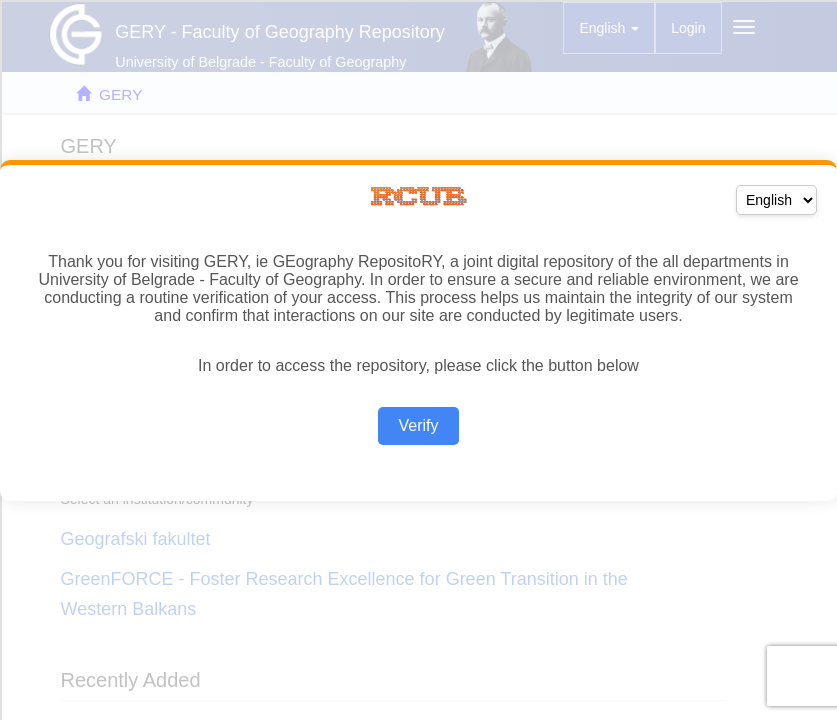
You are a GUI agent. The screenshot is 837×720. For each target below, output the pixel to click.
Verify (418, 425)
